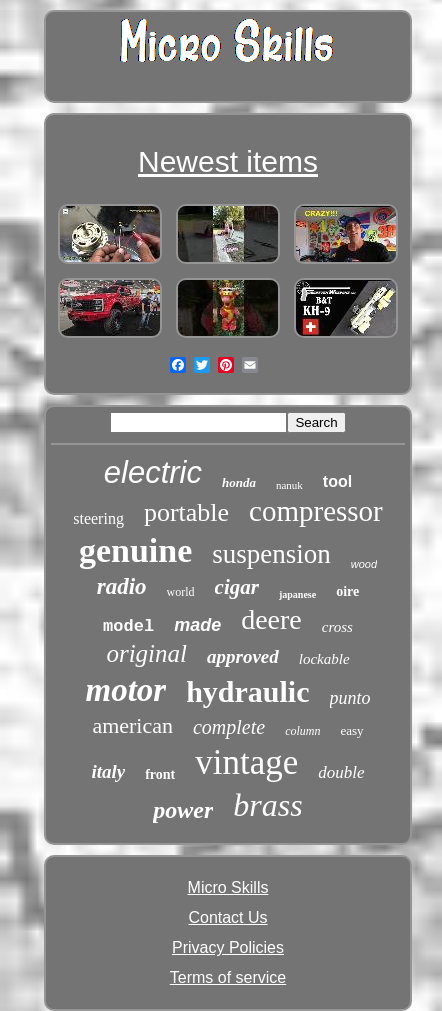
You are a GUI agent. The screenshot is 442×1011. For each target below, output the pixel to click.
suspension (271, 554)
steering (98, 518)
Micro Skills (228, 887)
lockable (324, 659)
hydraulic (247, 691)
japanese (297, 594)
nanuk (289, 485)
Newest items (228, 161)
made (197, 625)
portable (186, 512)
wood (364, 564)
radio (122, 586)
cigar (237, 587)
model (128, 626)
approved (243, 656)
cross (337, 627)
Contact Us (227, 917)
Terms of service (228, 977)
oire (347, 591)
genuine (135, 550)
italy (108, 771)
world (181, 592)
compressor (316, 511)
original (146, 653)
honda (239, 482)
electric (153, 472)
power (183, 810)
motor (125, 690)
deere (271, 619)
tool (337, 481)
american (132, 725)
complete (229, 727)
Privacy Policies (228, 947)
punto (350, 698)
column (302, 731)
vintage (246, 762)
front (160, 774)
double (341, 772)
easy (352, 730)
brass (267, 805)
